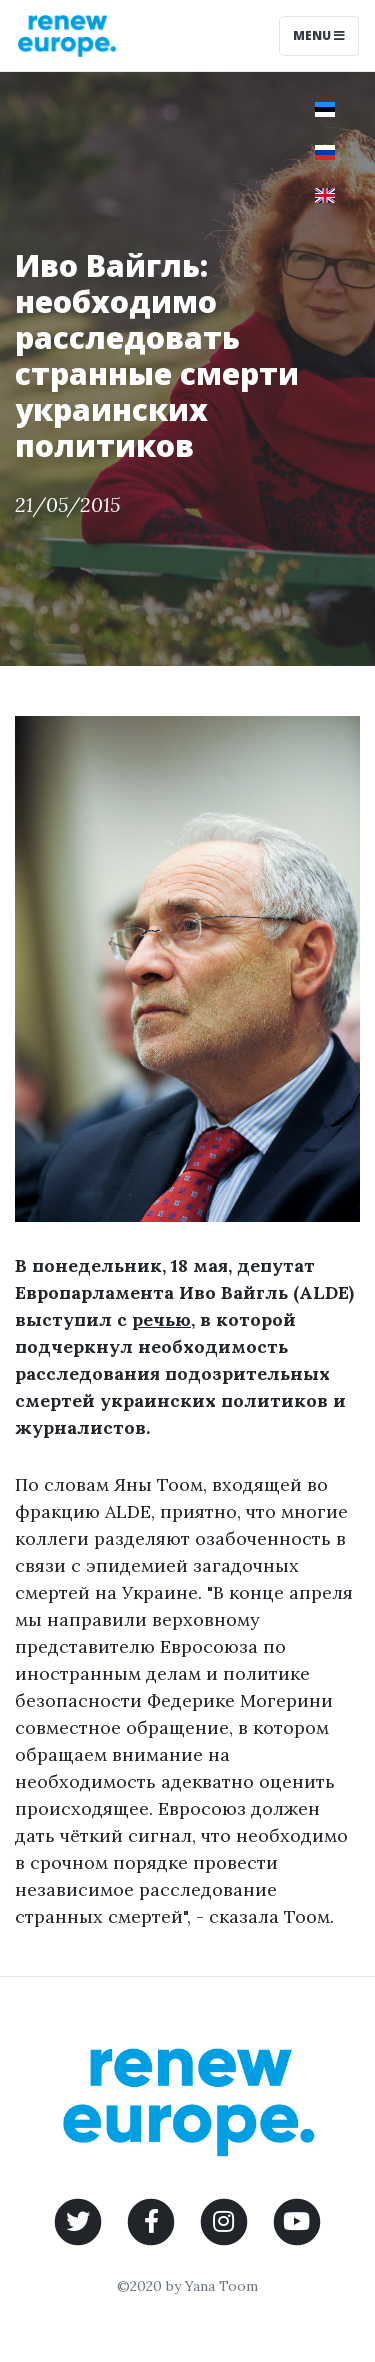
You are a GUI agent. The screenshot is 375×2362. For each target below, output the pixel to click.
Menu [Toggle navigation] (319, 35)
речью (161, 1319)
